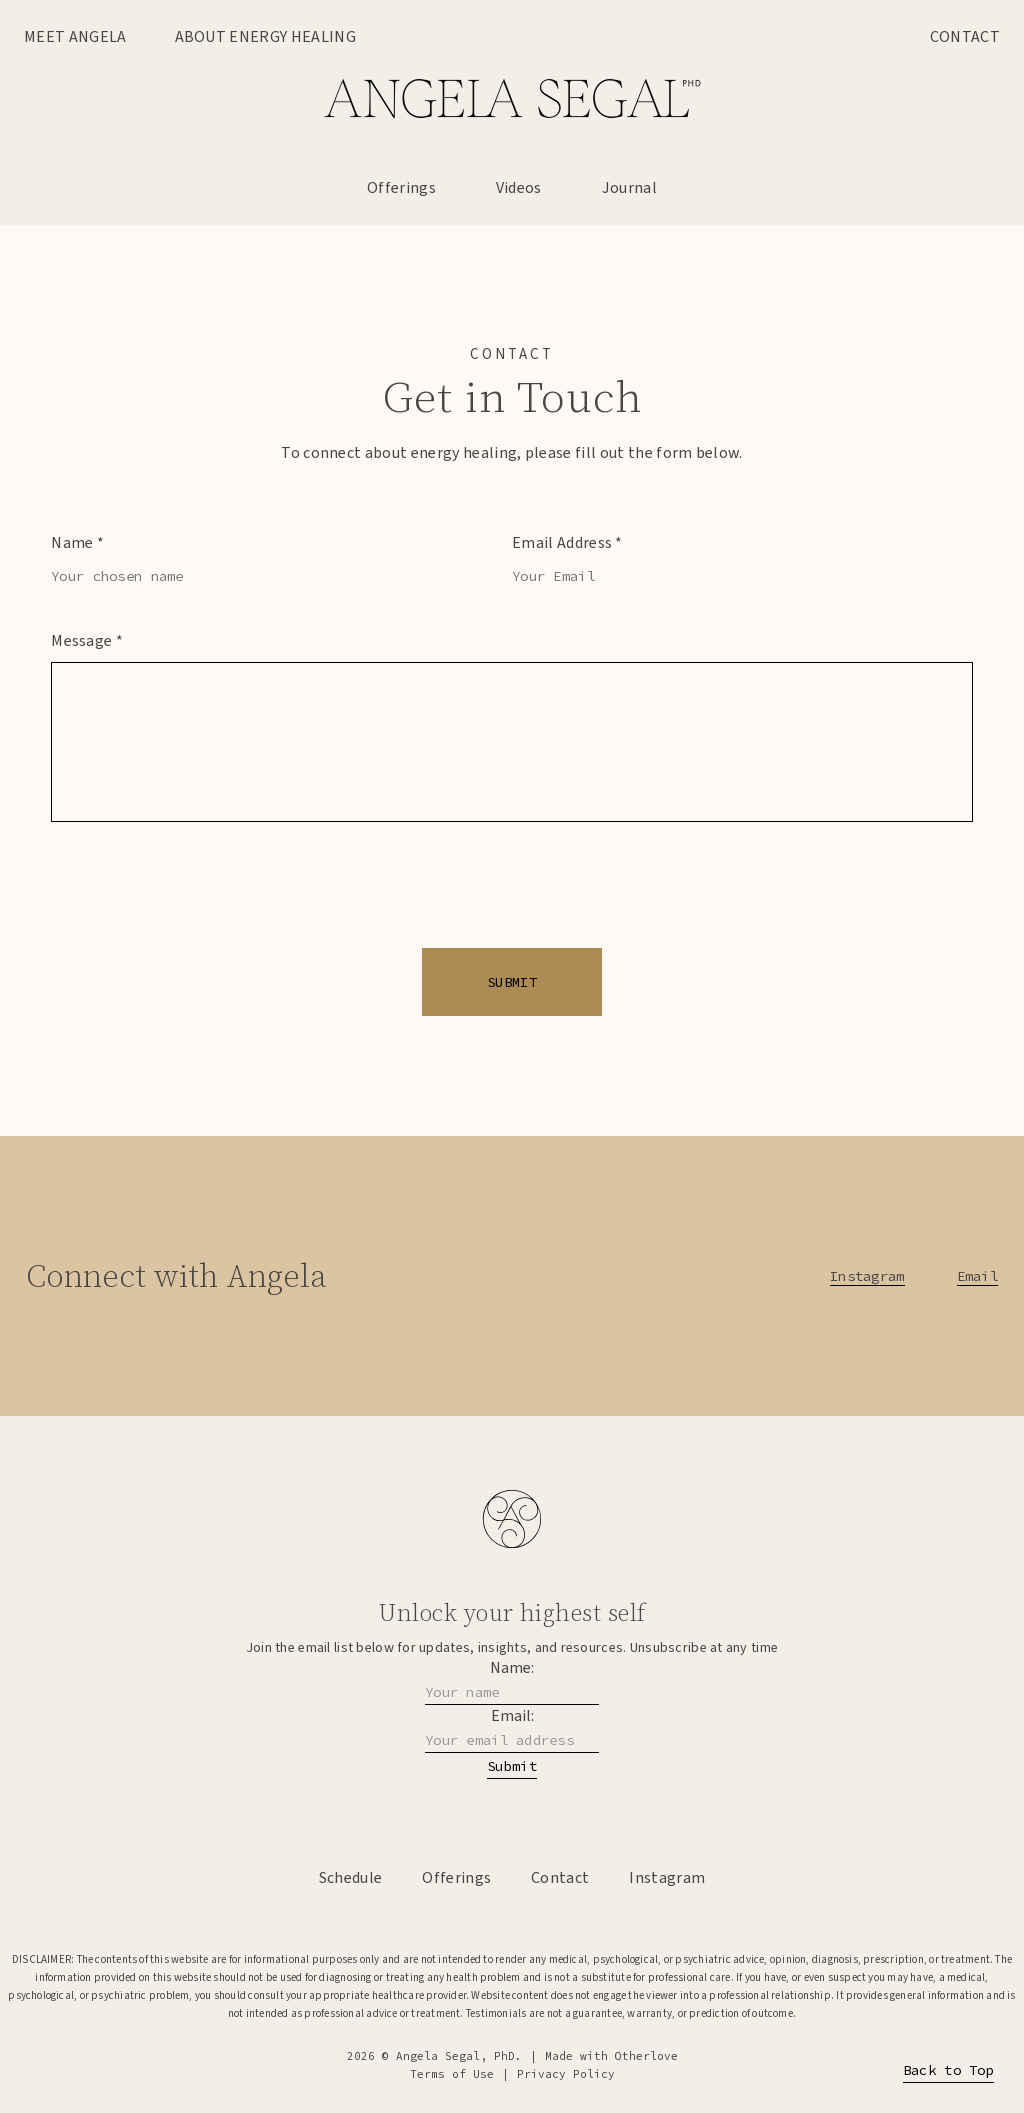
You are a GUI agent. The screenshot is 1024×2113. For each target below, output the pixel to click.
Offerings (401, 188)
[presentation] (512, 901)
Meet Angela (75, 37)
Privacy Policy (566, 2074)
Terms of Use (452, 2074)
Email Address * (567, 543)
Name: (512, 1668)
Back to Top (948, 2070)
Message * (87, 641)
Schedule (351, 1878)
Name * (77, 543)
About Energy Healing (265, 37)
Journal (629, 188)
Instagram (867, 1276)
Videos (519, 188)
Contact (965, 37)
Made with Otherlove (611, 2056)
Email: (512, 1716)
